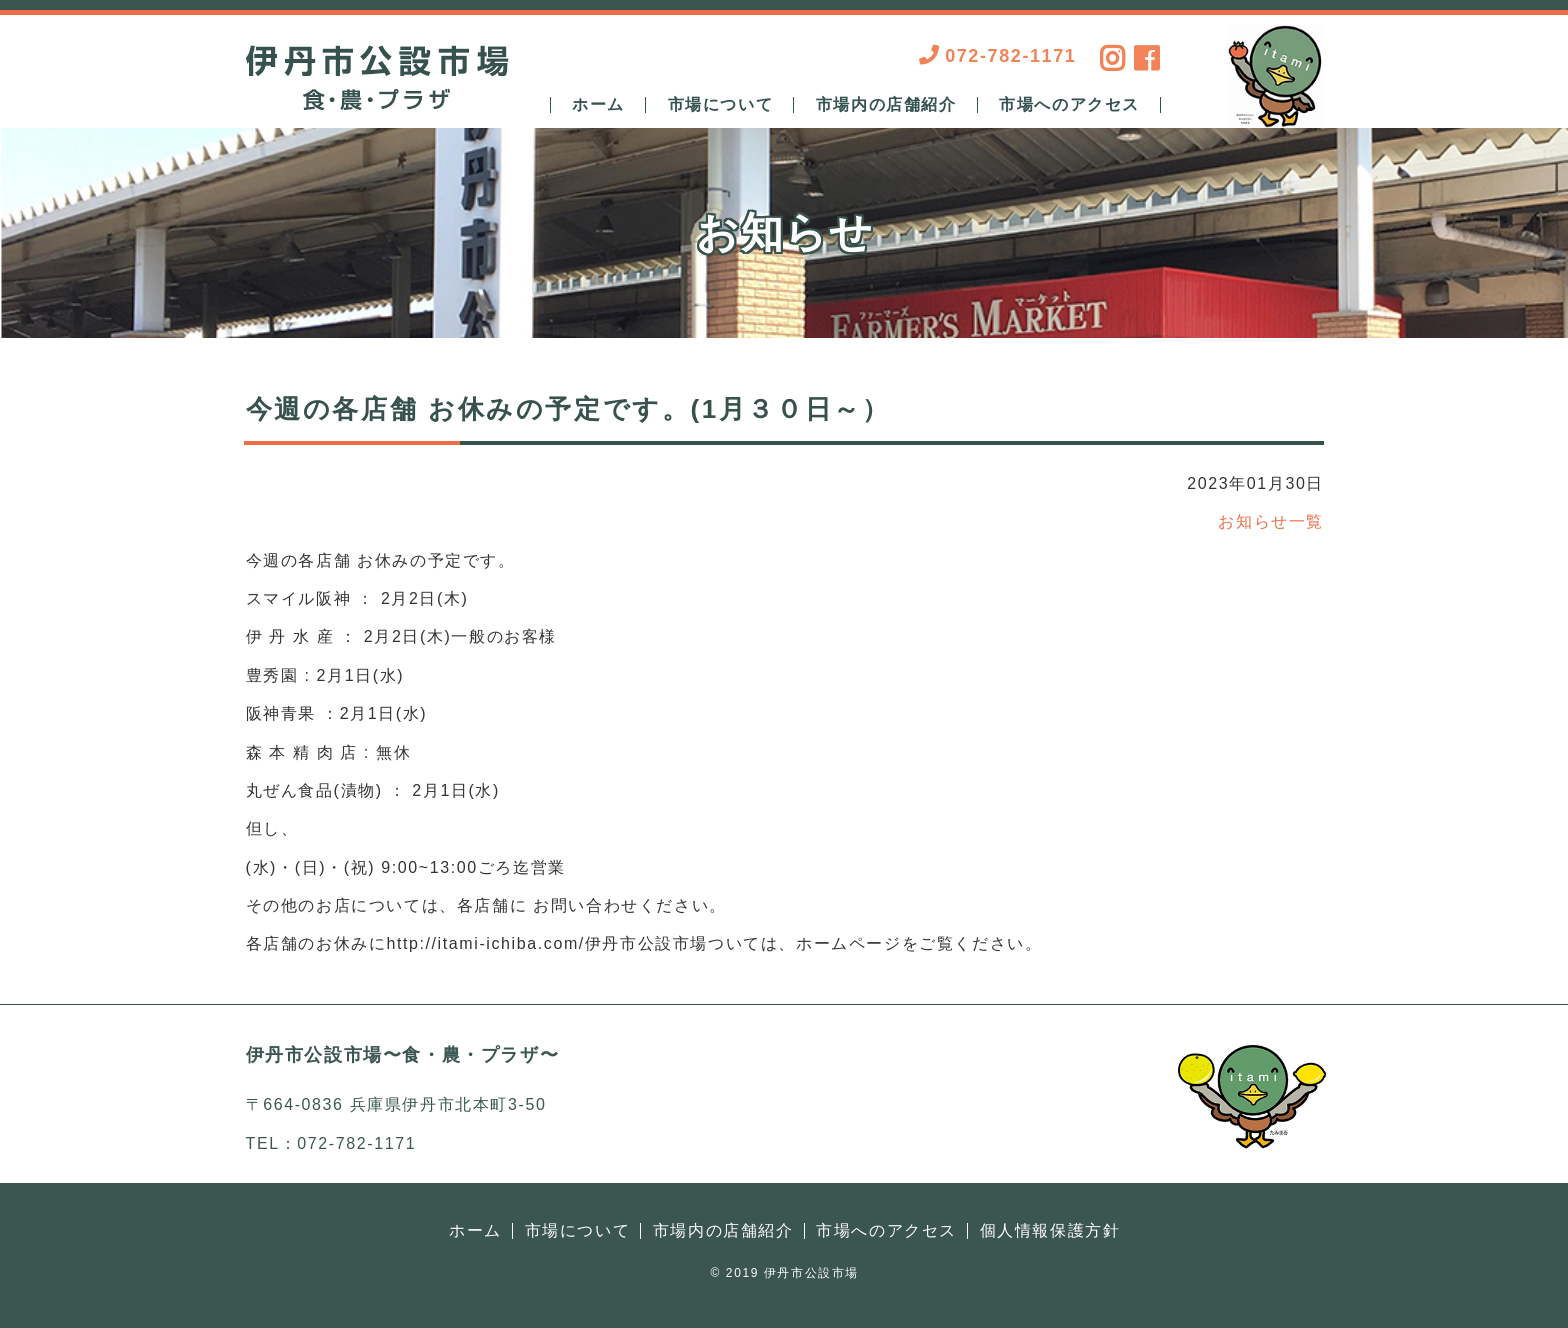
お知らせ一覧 (1271, 521)
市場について (721, 105)
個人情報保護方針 (1050, 1230)
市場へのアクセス (1069, 105)
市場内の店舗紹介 (886, 105)
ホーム (598, 105)
